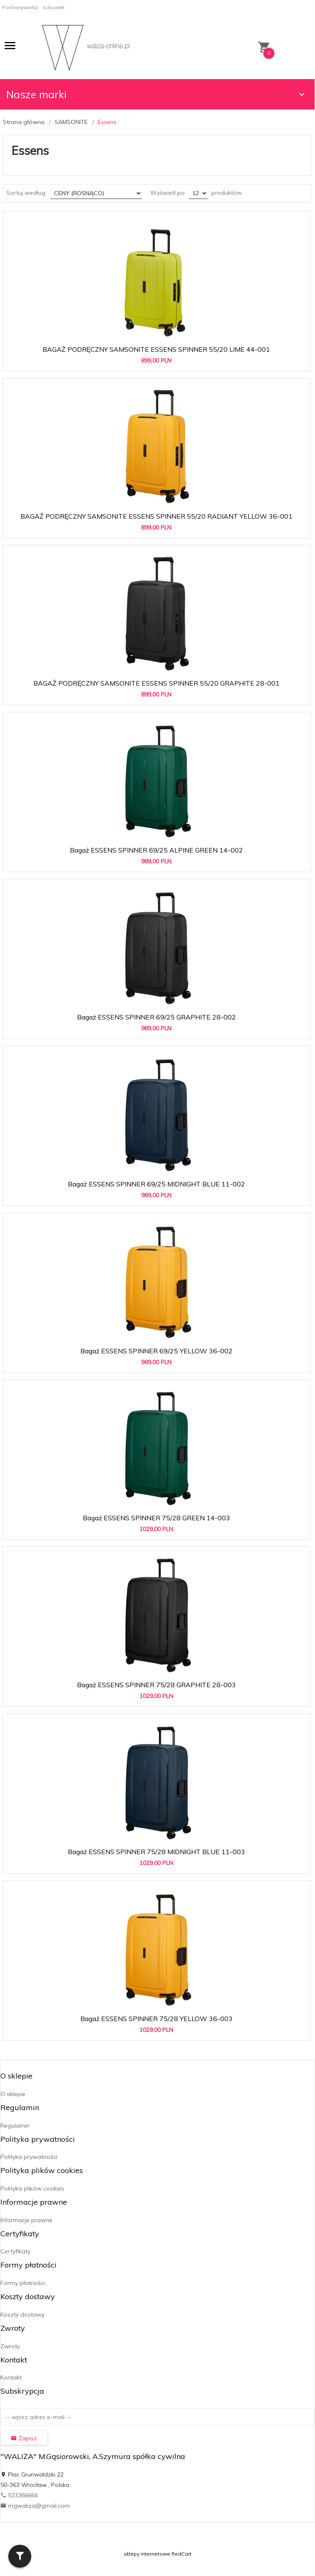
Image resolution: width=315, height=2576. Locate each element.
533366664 (19, 2495)
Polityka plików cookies (32, 2188)
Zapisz (24, 2438)
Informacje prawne (26, 2220)
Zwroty (10, 2346)
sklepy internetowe (147, 2554)
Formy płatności (22, 2283)
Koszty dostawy (22, 2314)
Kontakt (11, 2377)
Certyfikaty (15, 2251)
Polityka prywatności (28, 2157)
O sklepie (12, 2094)
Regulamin (15, 2125)
